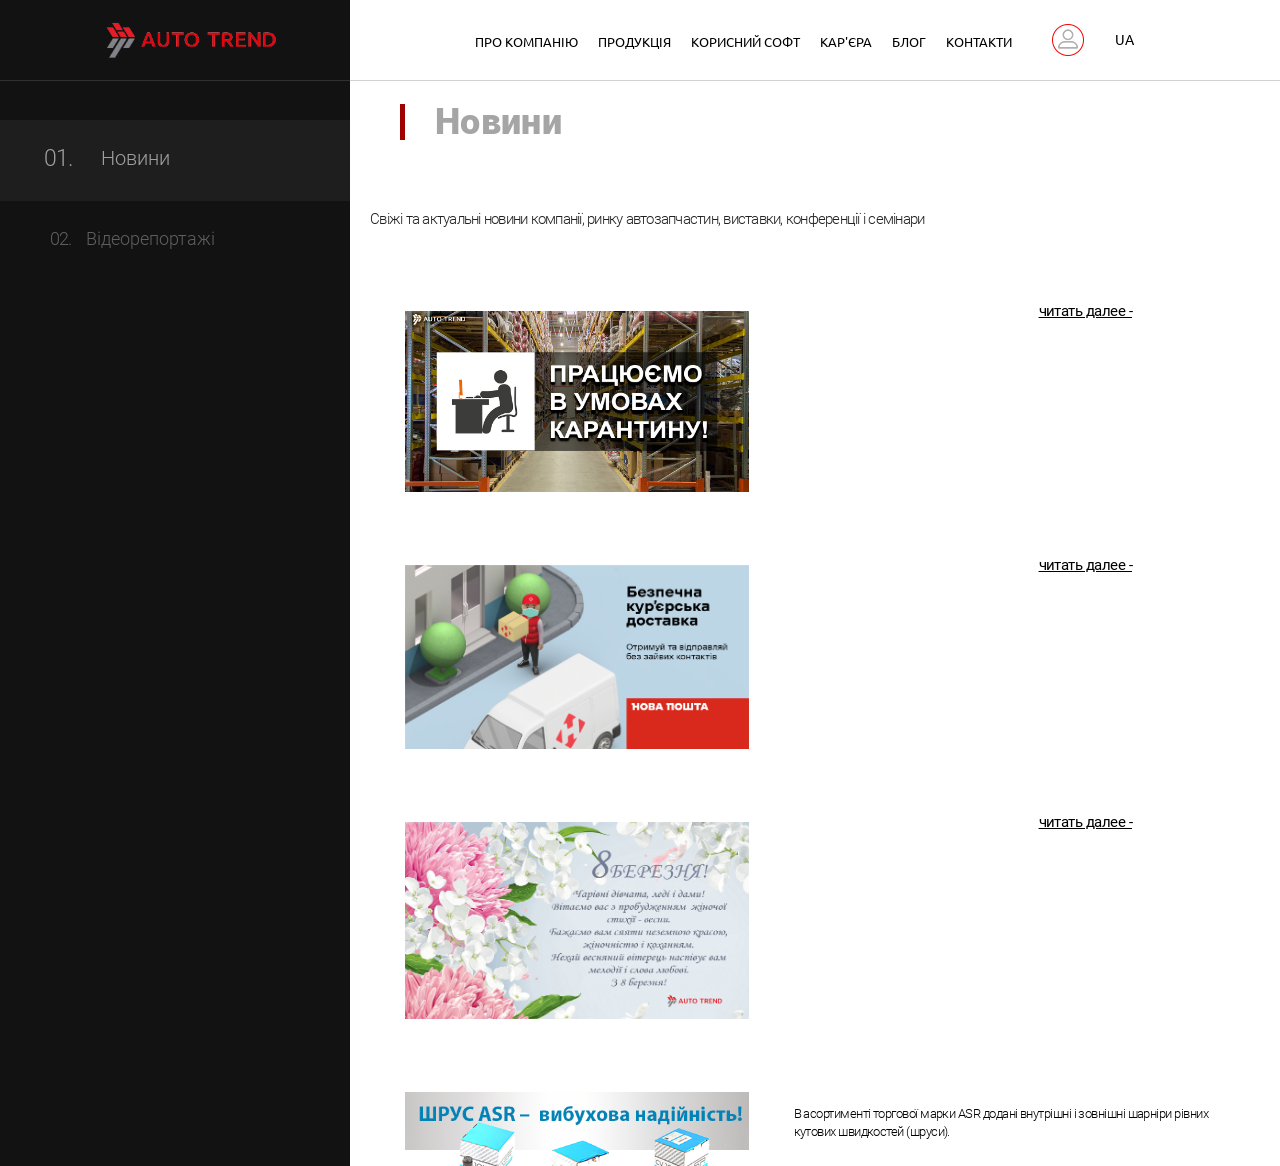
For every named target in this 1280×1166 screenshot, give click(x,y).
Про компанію (526, 41)
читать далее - (1085, 315)
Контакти (979, 41)
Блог (909, 41)
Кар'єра (846, 41)
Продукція (634, 41)
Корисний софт (745, 41)
